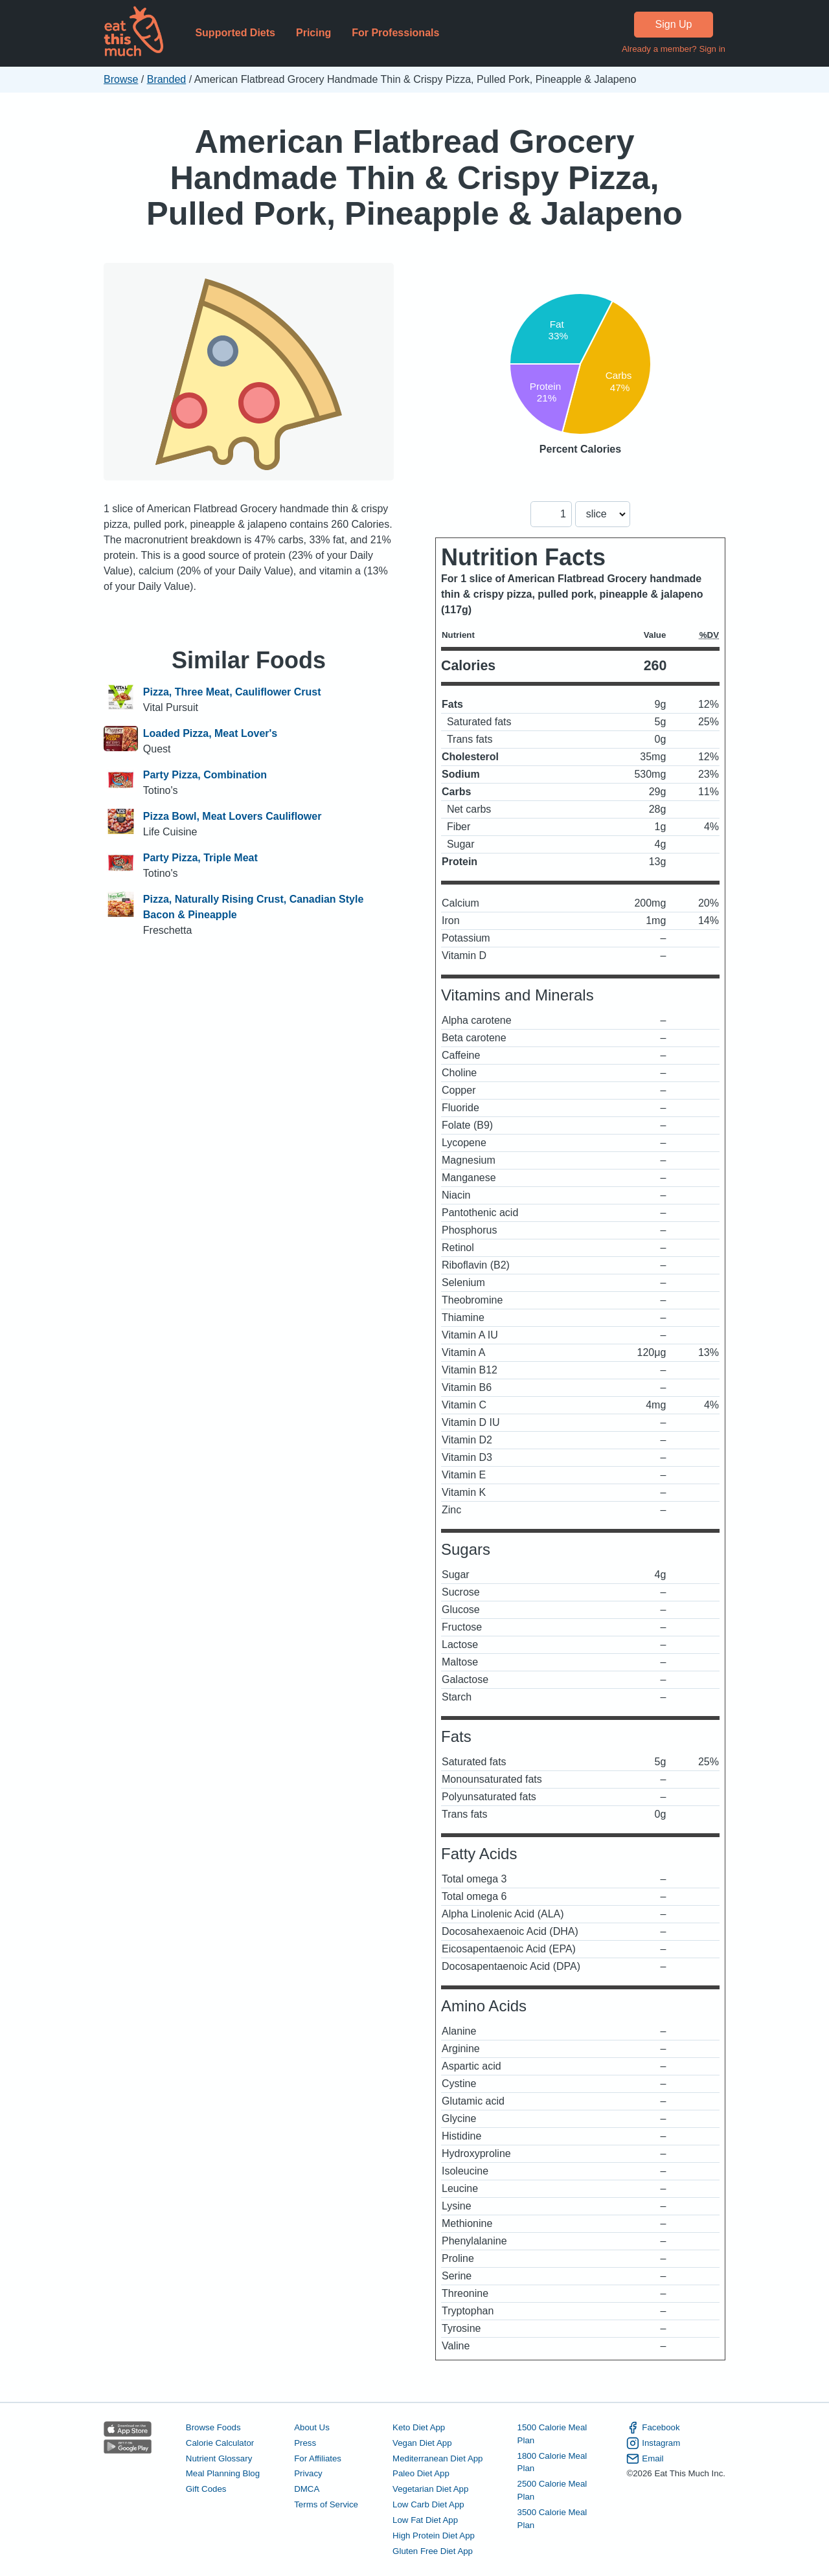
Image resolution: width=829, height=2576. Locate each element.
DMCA (306, 2489)
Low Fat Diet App (425, 2520)
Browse (121, 79)
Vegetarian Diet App (430, 2489)
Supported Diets (235, 32)
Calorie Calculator (220, 2443)
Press (305, 2443)
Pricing (313, 32)
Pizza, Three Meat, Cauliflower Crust (232, 691)
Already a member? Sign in (673, 49)
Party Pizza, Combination (205, 774)
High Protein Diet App (433, 2535)
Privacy (308, 2473)
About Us (312, 2427)
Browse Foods (213, 2427)
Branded (167, 79)
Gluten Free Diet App (432, 2551)
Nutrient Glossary (219, 2458)
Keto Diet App (418, 2427)
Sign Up (673, 24)
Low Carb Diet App (428, 2504)
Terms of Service (326, 2504)
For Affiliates (317, 2458)
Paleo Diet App (420, 2473)
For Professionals (395, 32)
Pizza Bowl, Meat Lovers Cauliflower (232, 816)
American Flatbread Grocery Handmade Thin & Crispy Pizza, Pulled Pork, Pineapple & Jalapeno (414, 177)
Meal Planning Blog (223, 2473)
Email (644, 2458)
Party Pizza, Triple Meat (200, 857)
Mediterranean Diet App (437, 2458)
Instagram (653, 2443)
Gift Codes (206, 2489)
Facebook (652, 2427)
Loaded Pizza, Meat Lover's (210, 733)
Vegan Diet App (421, 2443)
